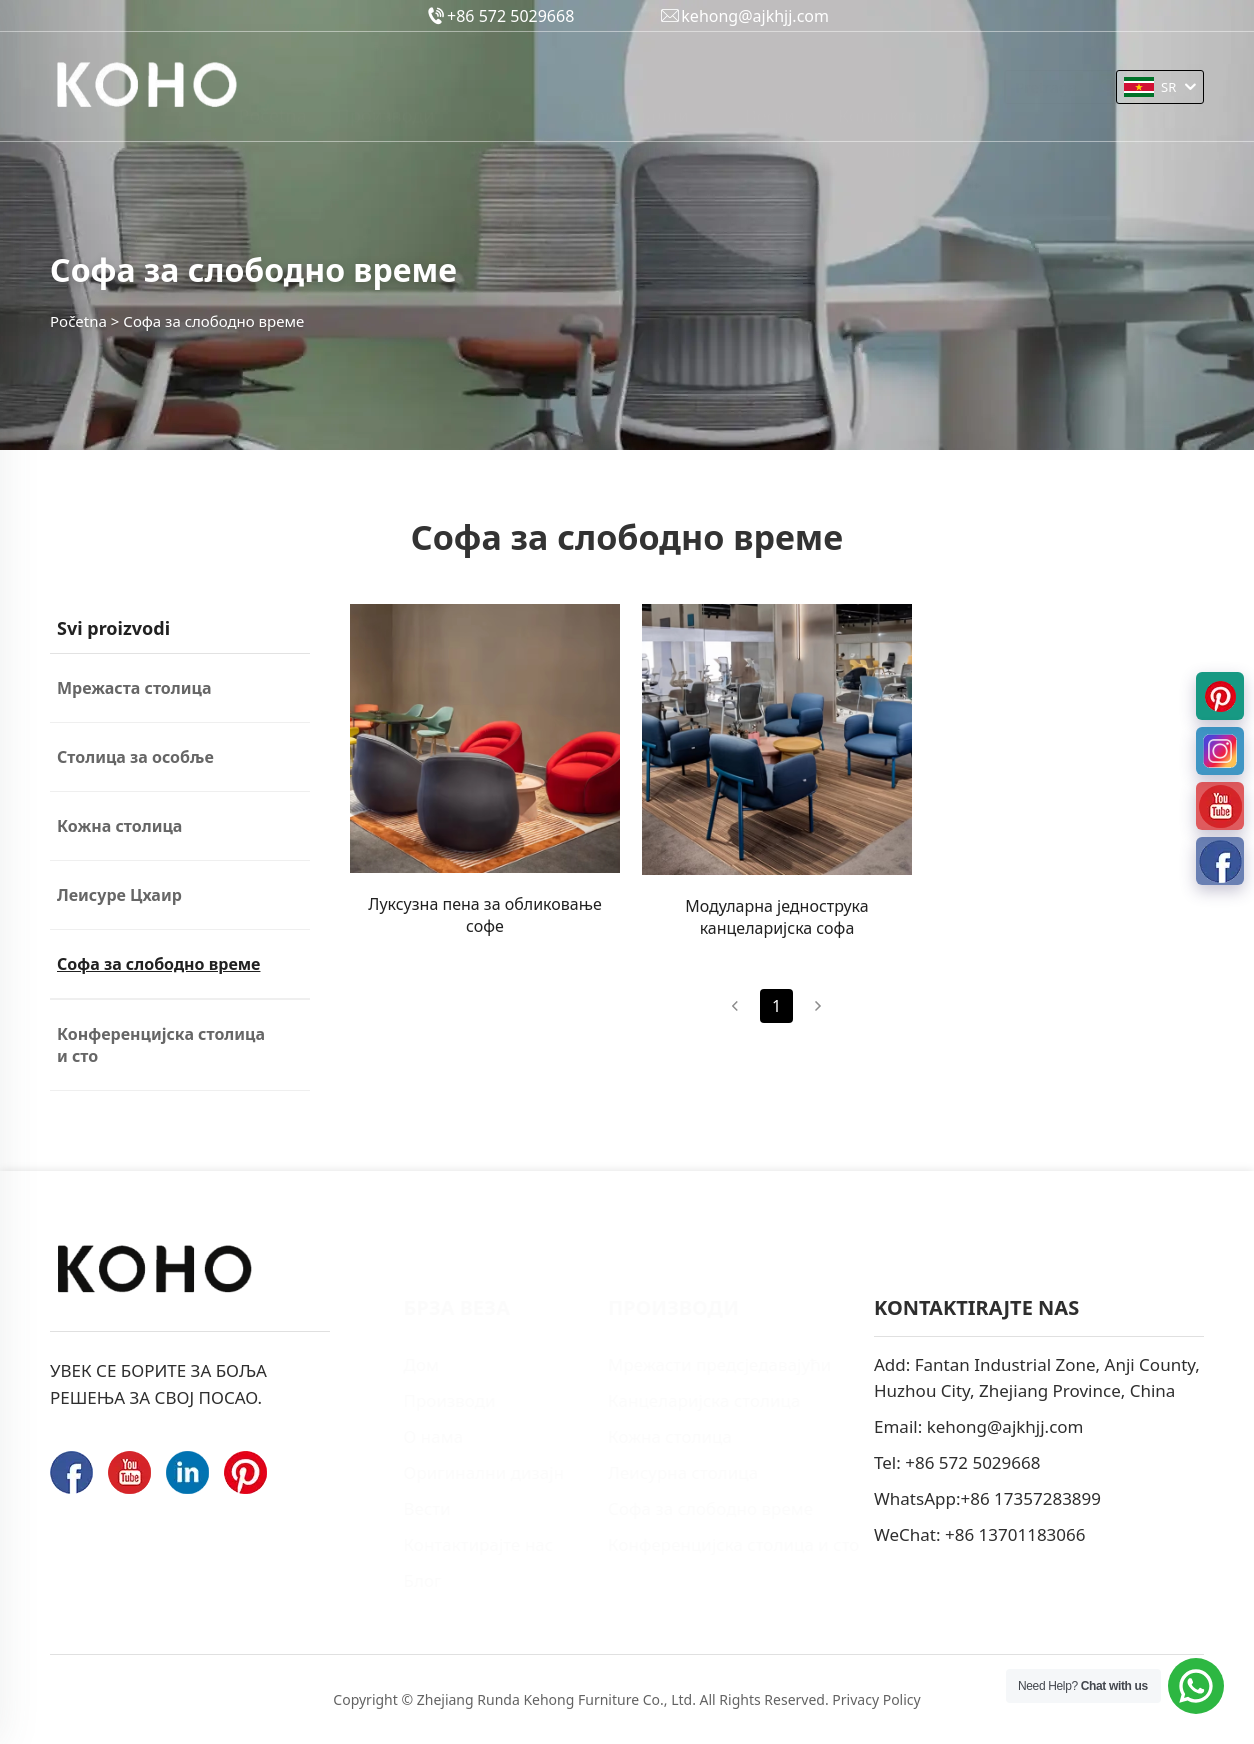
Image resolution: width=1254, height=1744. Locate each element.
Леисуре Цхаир (119, 895)
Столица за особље (135, 757)
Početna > (84, 321)
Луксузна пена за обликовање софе (485, 915)
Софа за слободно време (158, 964)
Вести (770, 86)
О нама (494, 89)
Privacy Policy (876, 1699)
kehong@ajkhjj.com (1005, 1426)
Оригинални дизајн (634, 89)
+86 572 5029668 (972, 1462)
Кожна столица (119, 826)
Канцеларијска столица (675, 1400)
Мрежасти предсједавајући (690, 1364)
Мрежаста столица (134, 688)
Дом (392, 1364)
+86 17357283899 (1030, 1498)
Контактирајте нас (900, 89)
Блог (393, 1580)
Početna (273, 86)
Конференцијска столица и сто (161, 1045)
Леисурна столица (654, 1472)
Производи (386, 86)
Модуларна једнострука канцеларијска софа (776, 917)
